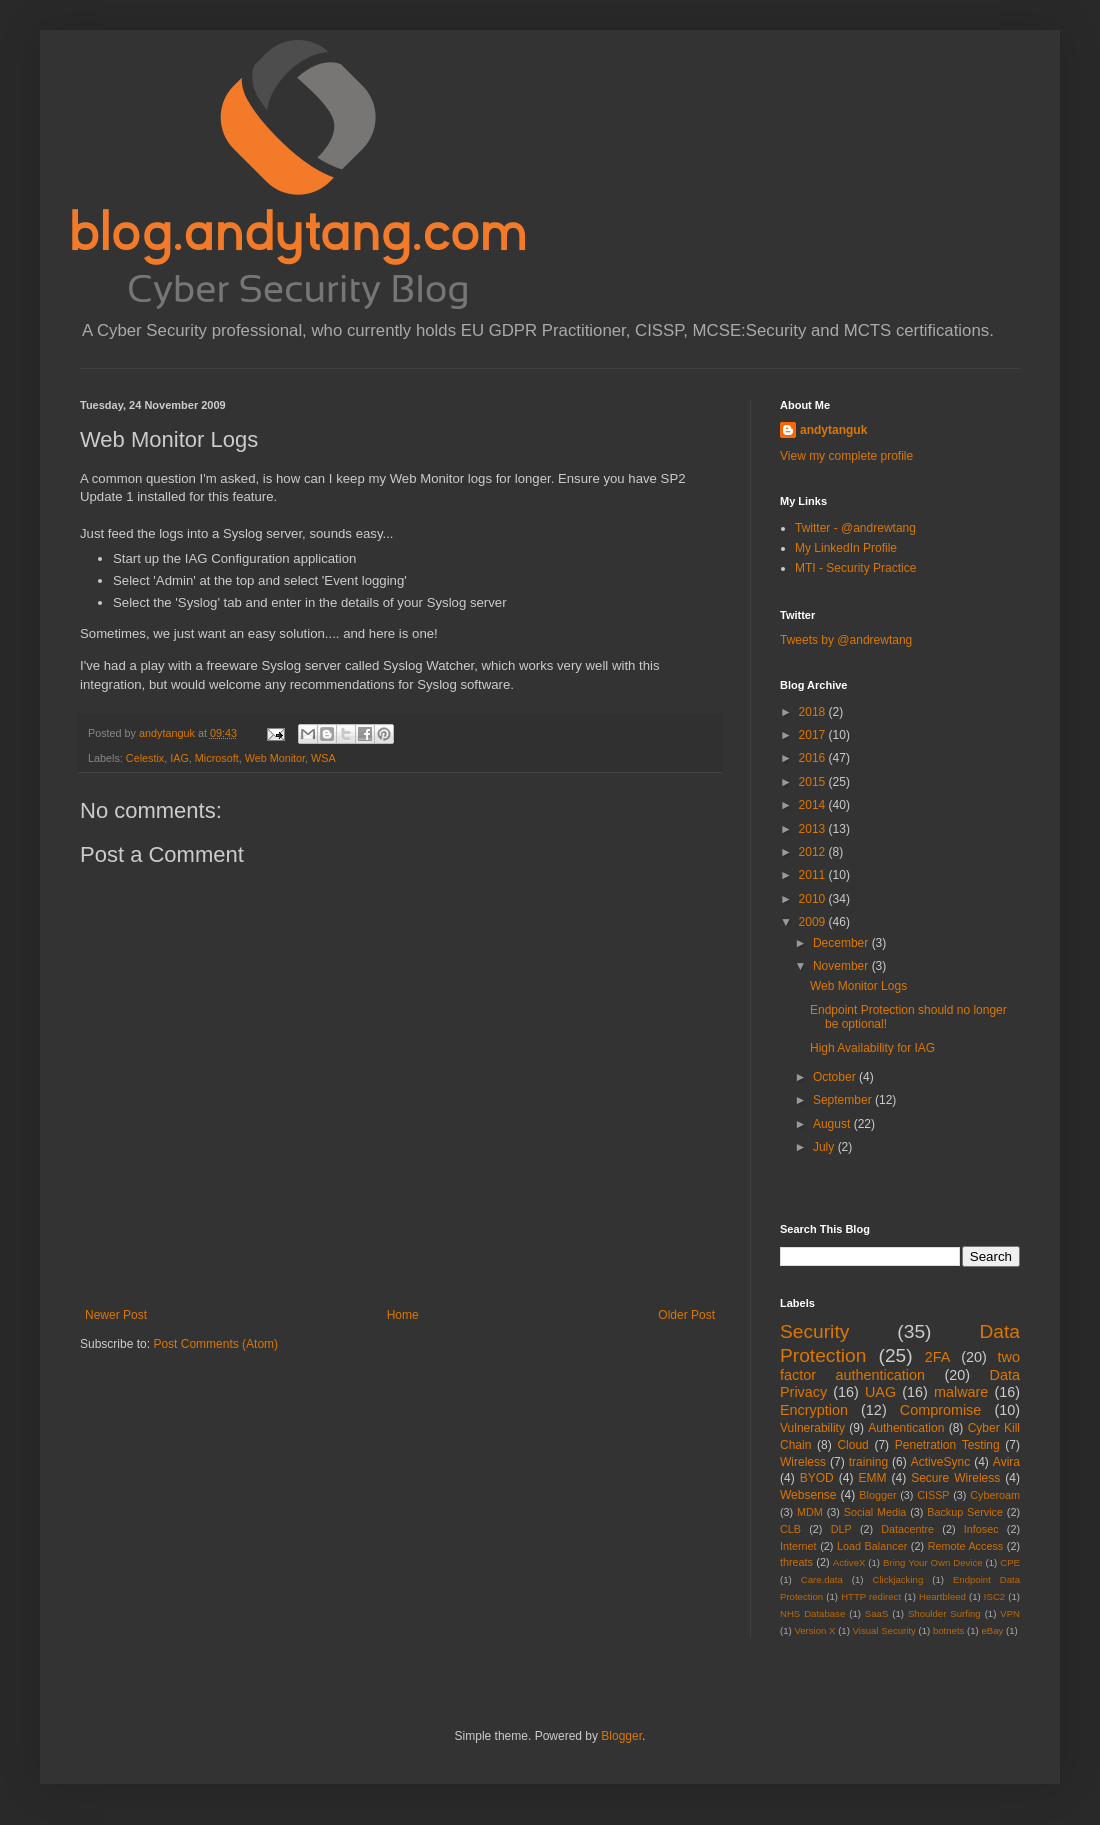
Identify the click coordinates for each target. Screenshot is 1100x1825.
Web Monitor (275, 758)
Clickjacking (898, 1579)
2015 (814, 782)
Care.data (822, 1579)
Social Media (875, 1512)
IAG (179, 758)
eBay (992, 1630)
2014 (814, 805)
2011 (814, 875)
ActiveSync (940, 1462)
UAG (880, 1392)
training (868, 1462)
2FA (938, 1357)
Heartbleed (942, 1596)
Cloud (852, 1445)
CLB (790, 1529)
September (844, 1100)
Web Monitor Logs (858, 986)
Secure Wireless (955, 1478)
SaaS (876, 1613)
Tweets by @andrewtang (846, 640)
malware (961, 1392)
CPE (1010, 1562)
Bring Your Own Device (933, 1562)
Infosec (981, 1529)
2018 (814, 712)
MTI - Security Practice (855, 568)
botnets (948, 1630)
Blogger (877, 1495)
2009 (814, 922)
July (825, 1147)
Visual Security (884, 1630)
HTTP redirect (871, 1596)
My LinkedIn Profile (846, 548)
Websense (808, 1495)
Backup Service (965, 1512)
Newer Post (116, 1315)
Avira (1006, 1462)
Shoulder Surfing (944, 1613)
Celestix (145, 758)
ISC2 (994, 1596)
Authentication (906, 1428)
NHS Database (812, 1613)
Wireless (803, 1462)
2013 (814, 829)
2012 (814, 852)
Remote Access (966, 1546)
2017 (814, 735)
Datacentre (907, 1529)
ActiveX (849, 1562)
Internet (798, 1546)
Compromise (941, 1410)
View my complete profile (846, 456)
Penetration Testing (947, 1445)
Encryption (814, 1410)
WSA (323, 758)
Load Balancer (872, 1546)
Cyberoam (995, 1495)
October (836, 1077)
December (842, 943)
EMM (872, 1478)
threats (796, 1562)
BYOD (817, 1478)
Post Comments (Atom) (215, 1344)
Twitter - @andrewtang (855, 528)
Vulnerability (812, 1428)
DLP (841, 1529)
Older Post (686, 1315)
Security (814, 1331)
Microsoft (217, 758)
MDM (810, 1512)
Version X (814, 1630)
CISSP (933, 1495)
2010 (814, 899)
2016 (814, 758)
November (842, 966)
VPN (1010, 1613)
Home (403, 1315)
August (833, 1124)
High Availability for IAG (872, 1048)
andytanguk (833, 430)
